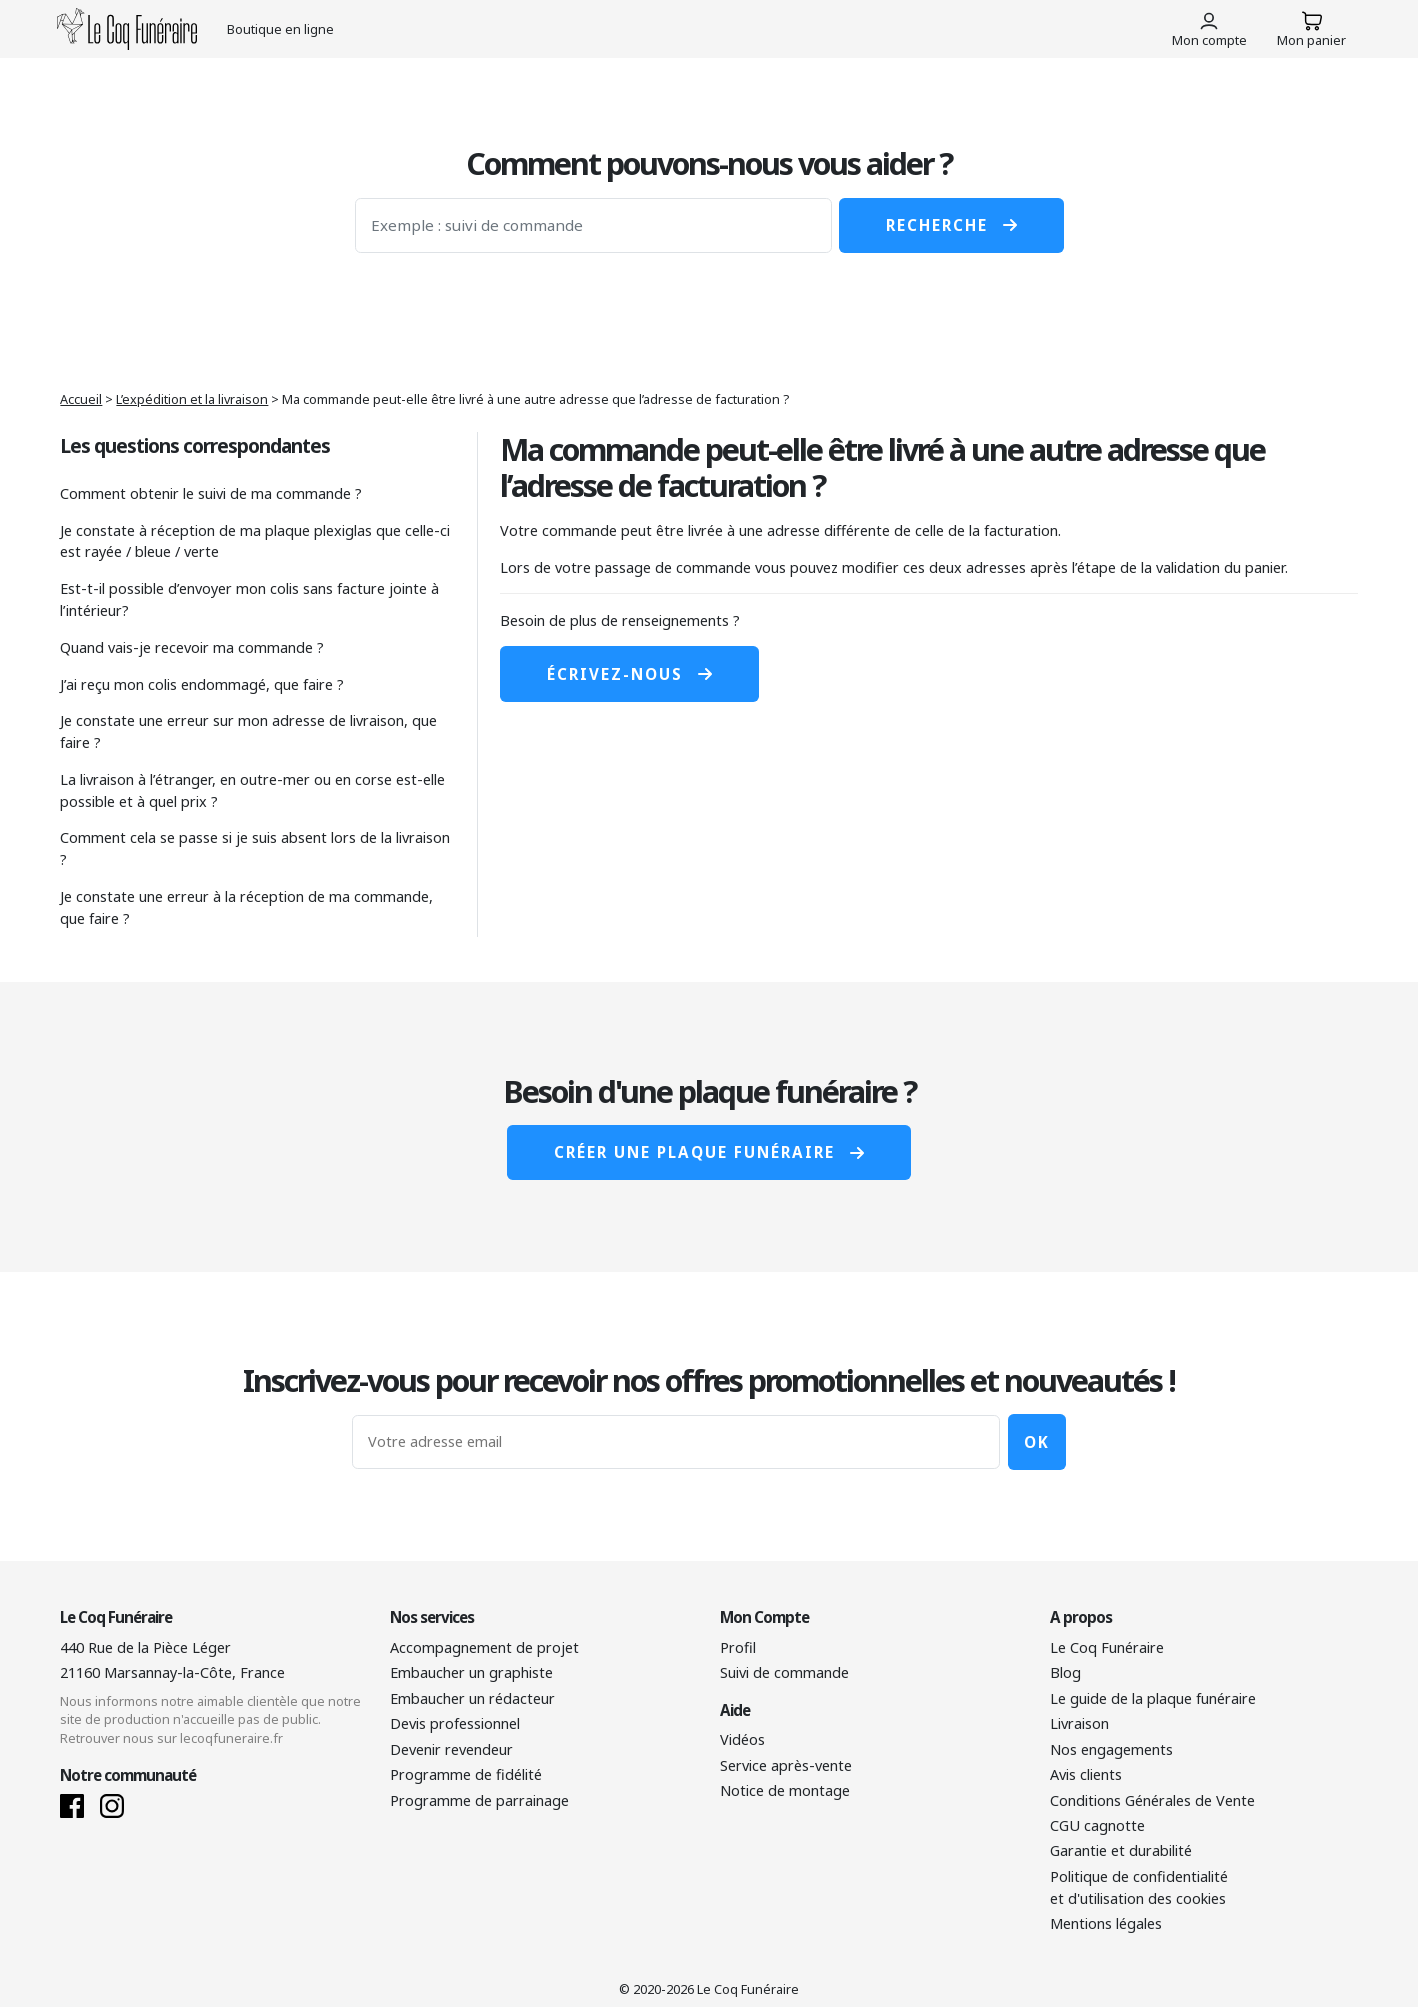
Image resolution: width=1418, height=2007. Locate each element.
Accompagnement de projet (484, 1647)
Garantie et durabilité (1121, 1850)
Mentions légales (1106, 1923)
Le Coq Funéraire (1107, 1647)
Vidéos (742, 1739)
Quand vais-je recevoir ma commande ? (192, 647)
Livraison (1079, 1723)
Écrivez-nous (629, 674)
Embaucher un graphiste (471, 1672)
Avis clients (1086, 1774)
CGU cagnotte (1097, 1825)
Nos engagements (1111, 1749)
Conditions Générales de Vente (1152, 1800)
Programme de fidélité (466, 1774)
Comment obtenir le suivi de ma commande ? (211, 493)
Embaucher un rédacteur (472, 1698)
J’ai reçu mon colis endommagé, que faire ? (202, 684)
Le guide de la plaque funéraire (1153, 1698)
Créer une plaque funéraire (709, 1152)
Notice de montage (785, 1790)
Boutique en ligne (280, 29)
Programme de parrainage (479, 1800)
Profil (738, 1647)
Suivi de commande (784, 1672)
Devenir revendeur (451, 1749)
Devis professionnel (455, 1723)
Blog (1065, 1672)
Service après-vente (786, 1765)
